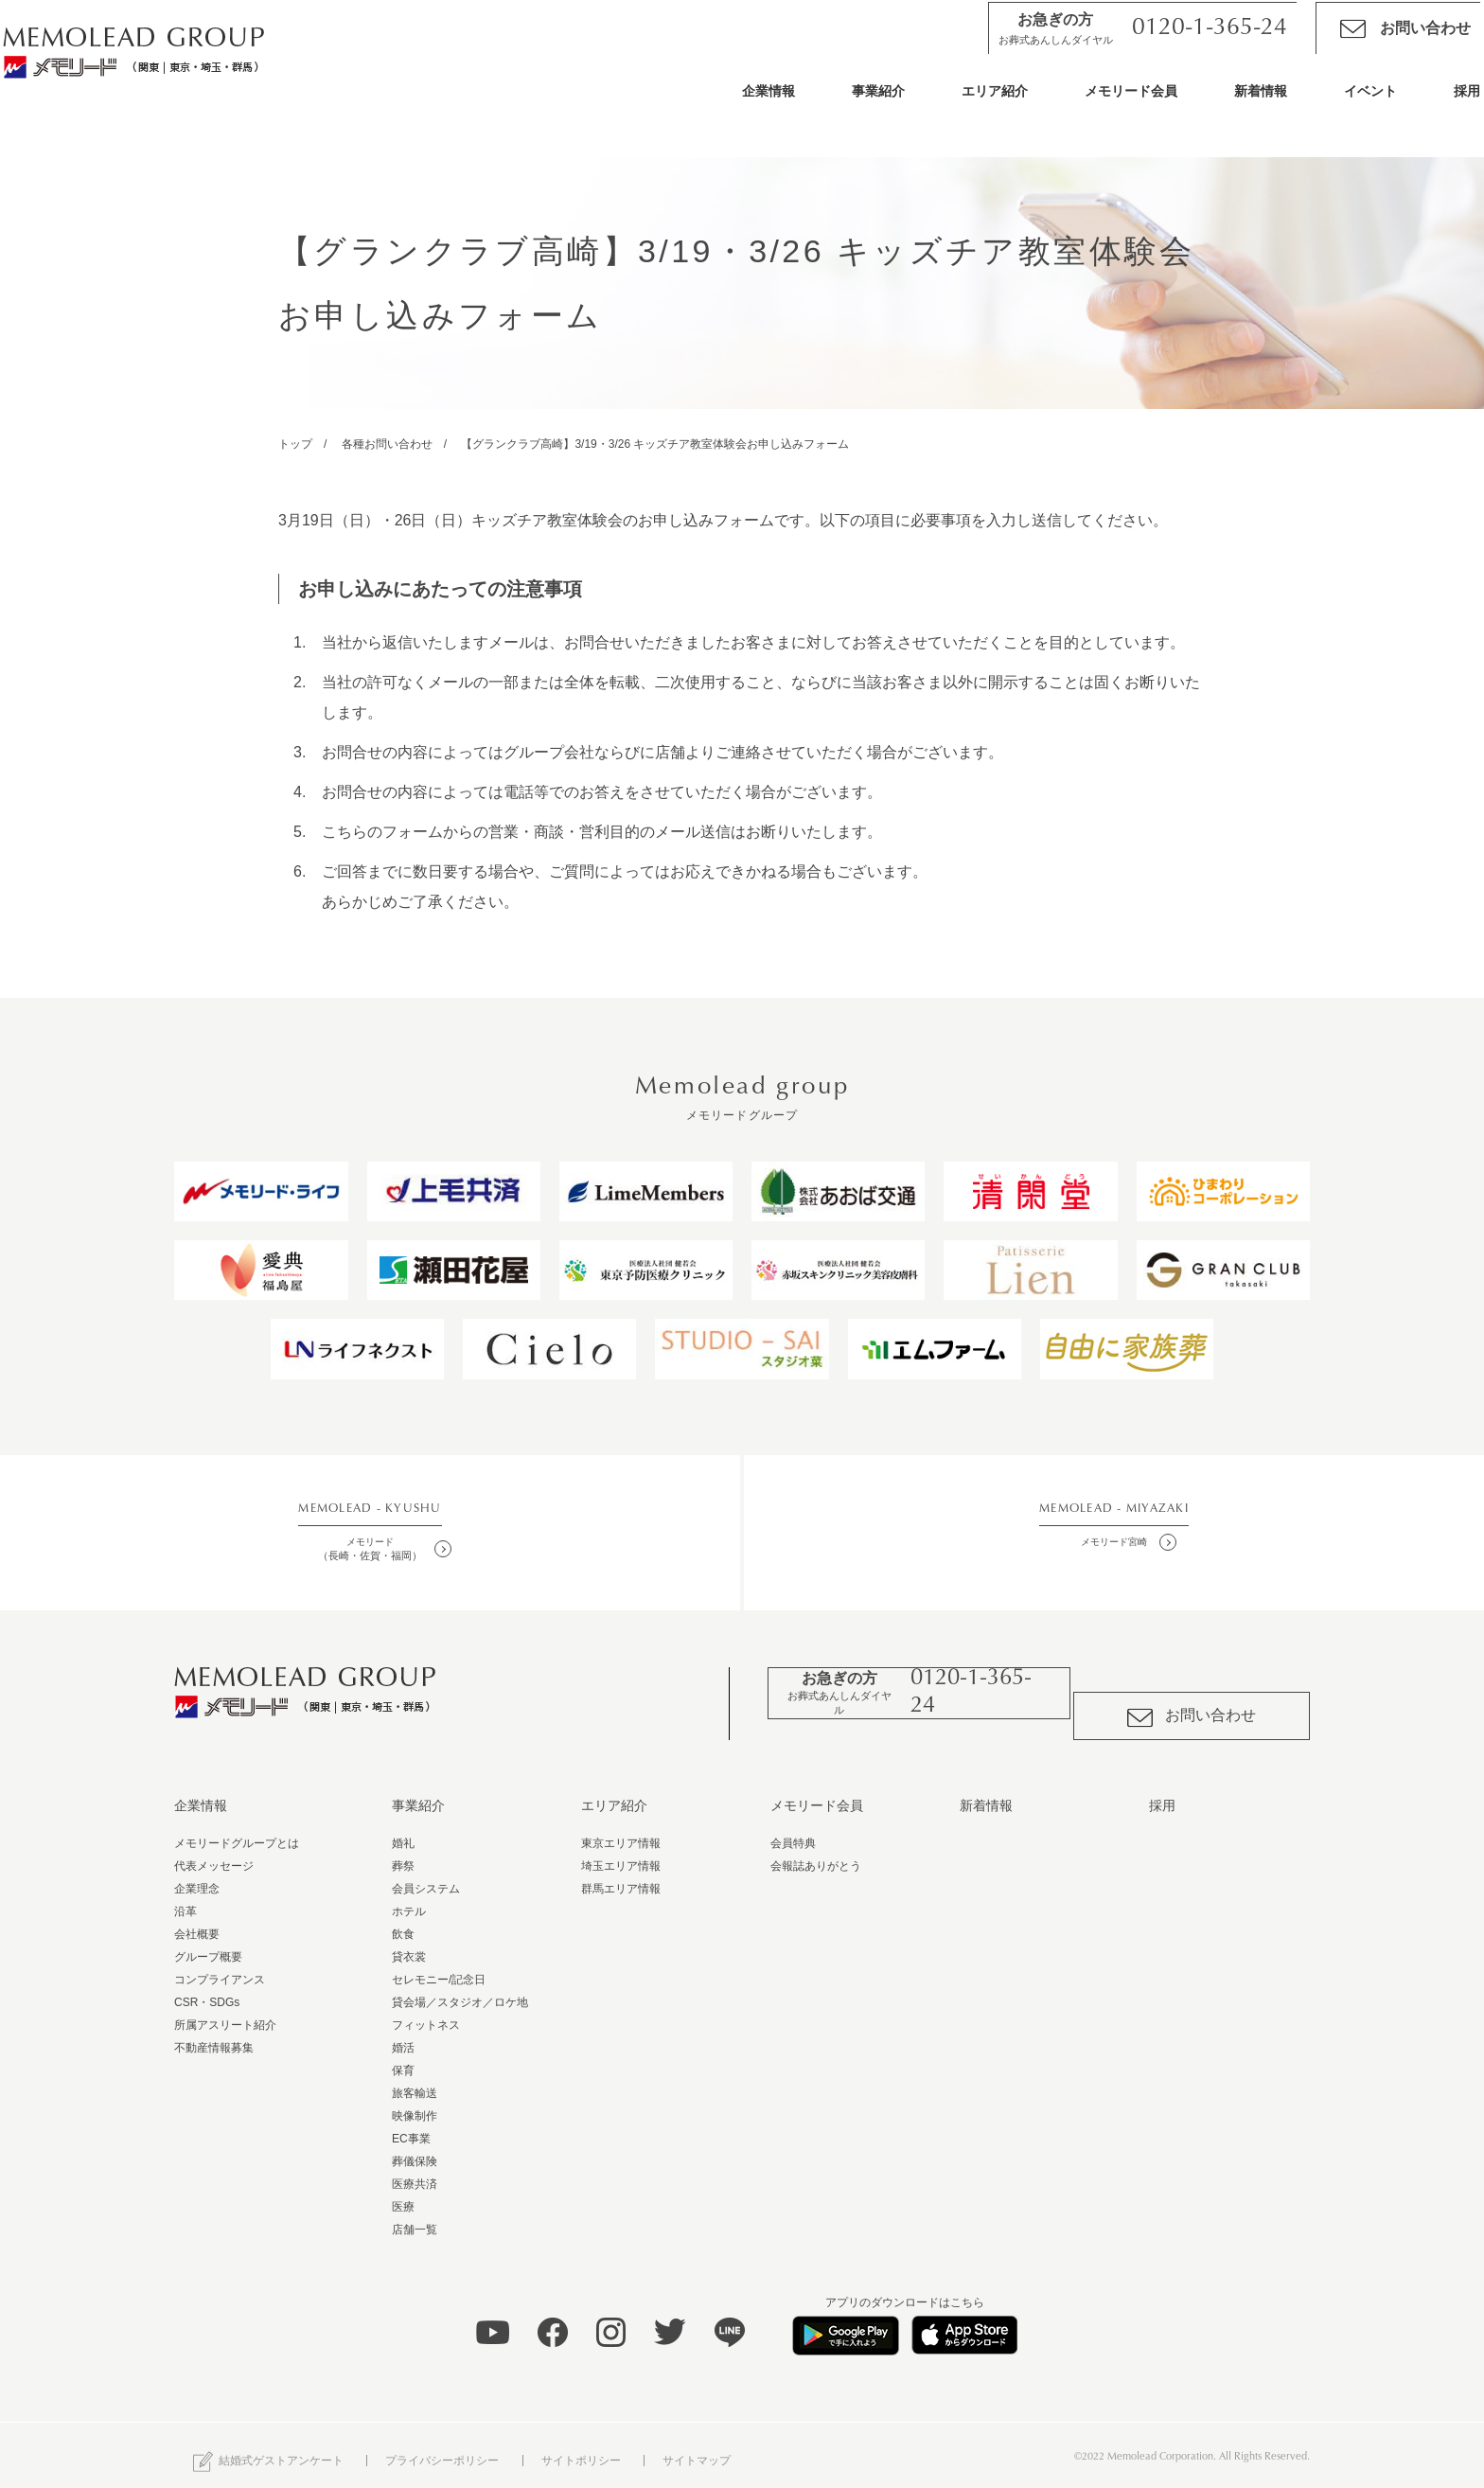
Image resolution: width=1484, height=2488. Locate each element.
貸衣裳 (409, 1944)
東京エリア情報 (621, 1831)
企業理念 (197, 1876)
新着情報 (1226, 106)
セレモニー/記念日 (439, 1967)
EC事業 (411, 2126)
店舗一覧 (414, 2217)
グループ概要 (208, 1944)
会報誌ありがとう (815, 1853)
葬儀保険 (414, 2149)
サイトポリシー (581, 2448)
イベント (1336, 106)
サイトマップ (696, 2448)
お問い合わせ (1371, 44)
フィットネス (426, 2012)
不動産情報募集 (214, 2035)
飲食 (403, 1921)
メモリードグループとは (236, 1831)
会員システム (426, 1876)
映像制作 (414, 2103)
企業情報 (734, 106)
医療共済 (414, 2171)
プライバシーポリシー (442, 2448)
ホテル (409, 1899)
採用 (1433, 106)
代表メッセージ (214, 1853)
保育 (403, 2058)
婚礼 (403, 1831)
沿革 (185, 1899)
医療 (403, 2194)
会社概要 (197, 1921)
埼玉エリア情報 (621, 1853)
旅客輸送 (414, 2081)
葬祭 (403, 1853)
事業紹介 (844, 106)
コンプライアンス (219, 1967)
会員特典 (793, 1831)
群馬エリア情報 (621, 1876)
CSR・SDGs (206, 1990)
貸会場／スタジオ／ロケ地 (460, 1990)
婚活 (403, 2035)
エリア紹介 (961, 106)
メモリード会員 (1097, 106)
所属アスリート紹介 (225, 2012)
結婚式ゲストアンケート (268, 2449)
